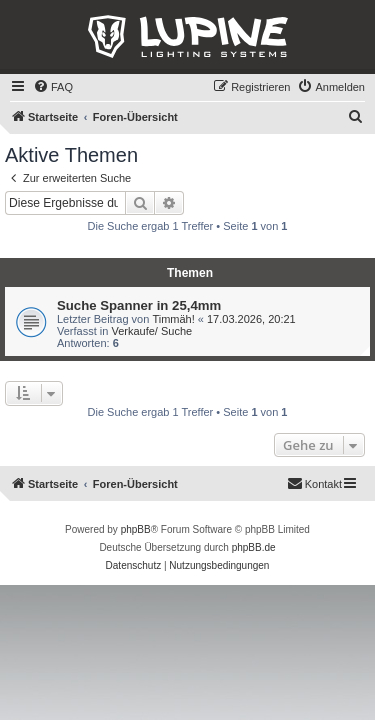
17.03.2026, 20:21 (251, 319)
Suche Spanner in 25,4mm (139, 305)
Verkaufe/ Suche (151, 331)
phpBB (136, 529)
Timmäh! (173, 319)
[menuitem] (53, 87)
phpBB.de (254, 547)
